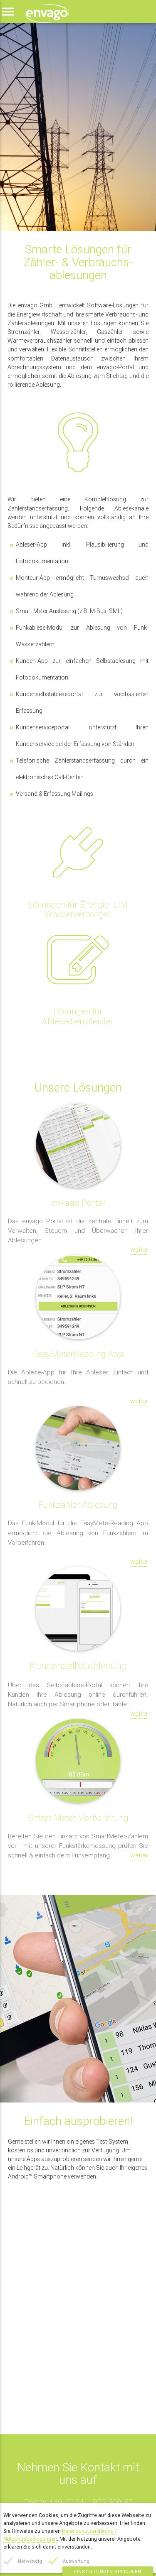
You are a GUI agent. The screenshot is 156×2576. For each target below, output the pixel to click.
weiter (139, 1250)
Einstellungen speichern (107, 2571)
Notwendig (30, 2561)
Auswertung (76, 2561)
